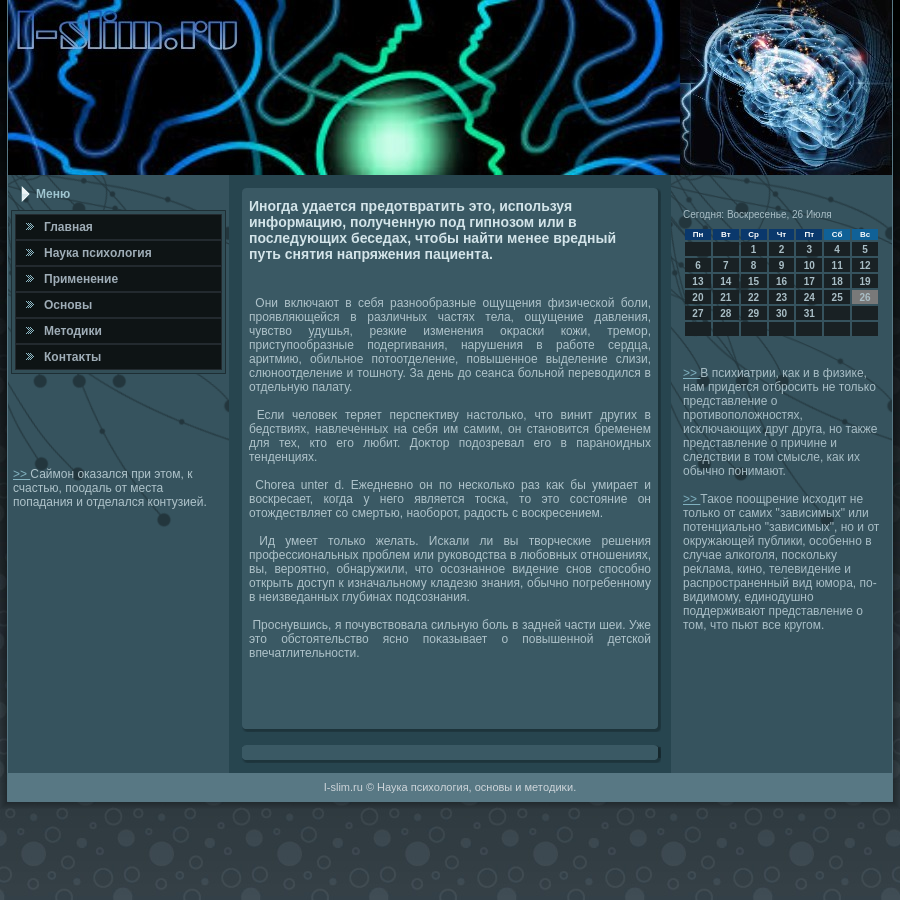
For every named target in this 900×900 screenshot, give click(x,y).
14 (725, 281)
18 (837, 281)
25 (837, 297)
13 (697, 281)
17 (809, 281)
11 (837, 265)
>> (21, 474)
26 (864, 297)
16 (781, 281)
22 (753, 297)
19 (864, 281)
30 (781, 313)
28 (725, 313)
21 (725, 297)
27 (697, 313)
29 (753, 313)
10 (809, 265)
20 (697, 297)
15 (753, 281)
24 (809, 297)
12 (864, 265)
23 (781, 297)
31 (809, 313)
